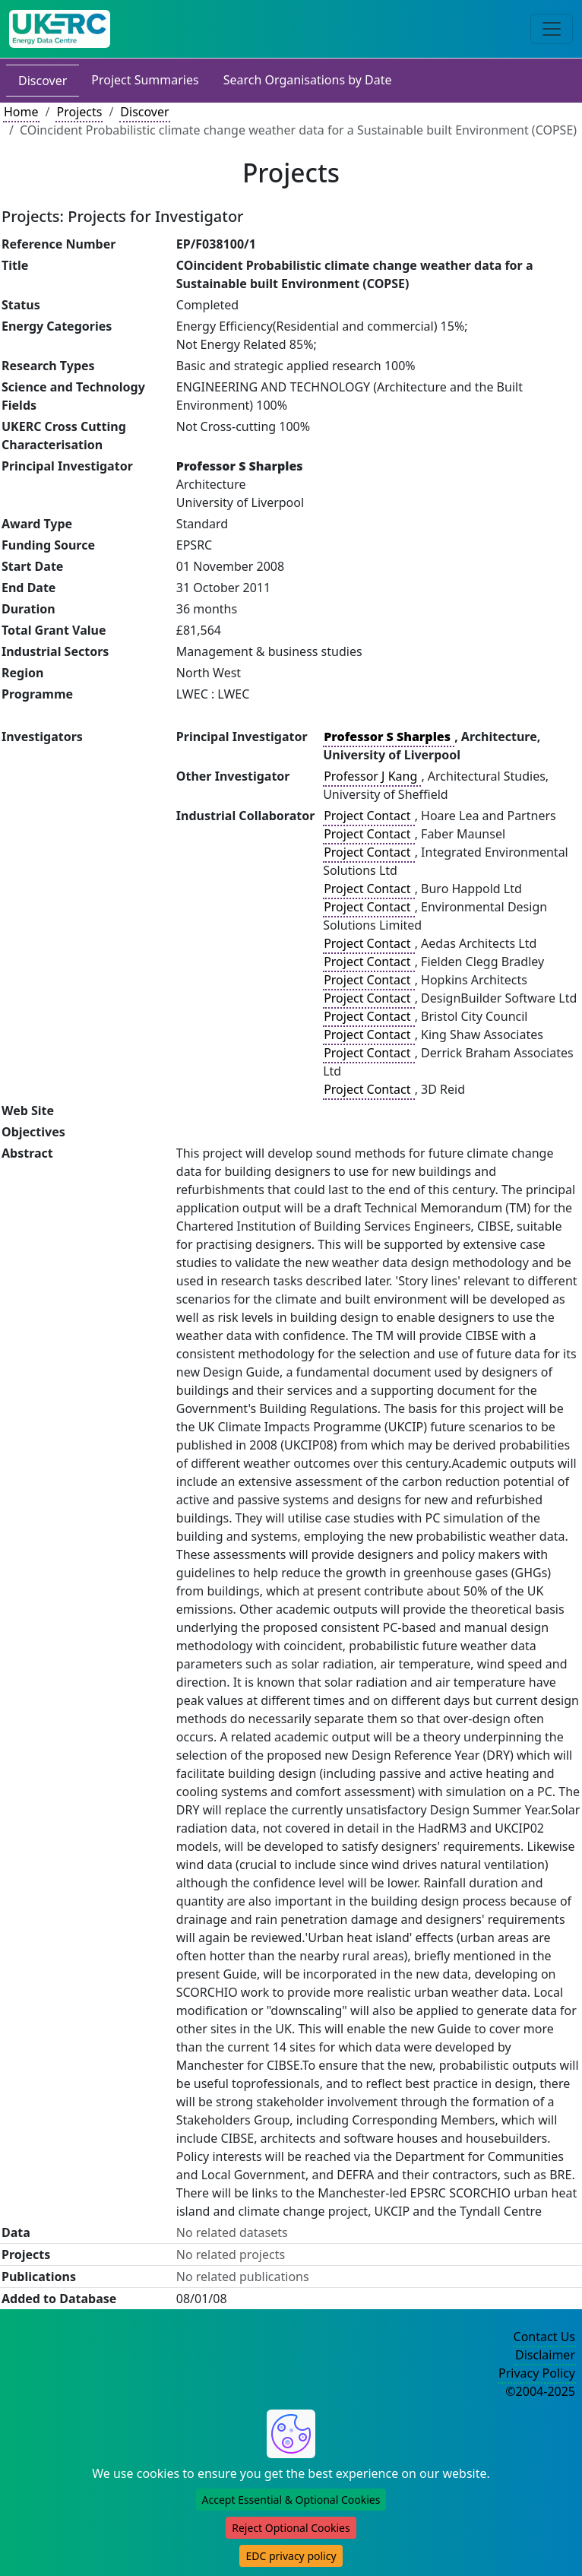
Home (21, 111)
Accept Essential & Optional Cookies (291, 2499)
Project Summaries (144, 79)
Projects (79, 111)
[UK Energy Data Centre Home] (59, 29)
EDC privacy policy (290, 2556)
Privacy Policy (536, 2373)
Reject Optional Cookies (291, 2528)
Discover (42, 80)
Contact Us (544, 2336)
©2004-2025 (540, 2391)
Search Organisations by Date (307, 79)
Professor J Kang (372, 776)
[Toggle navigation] (551, 29)
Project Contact (368, 815)
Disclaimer (545, 2354)
